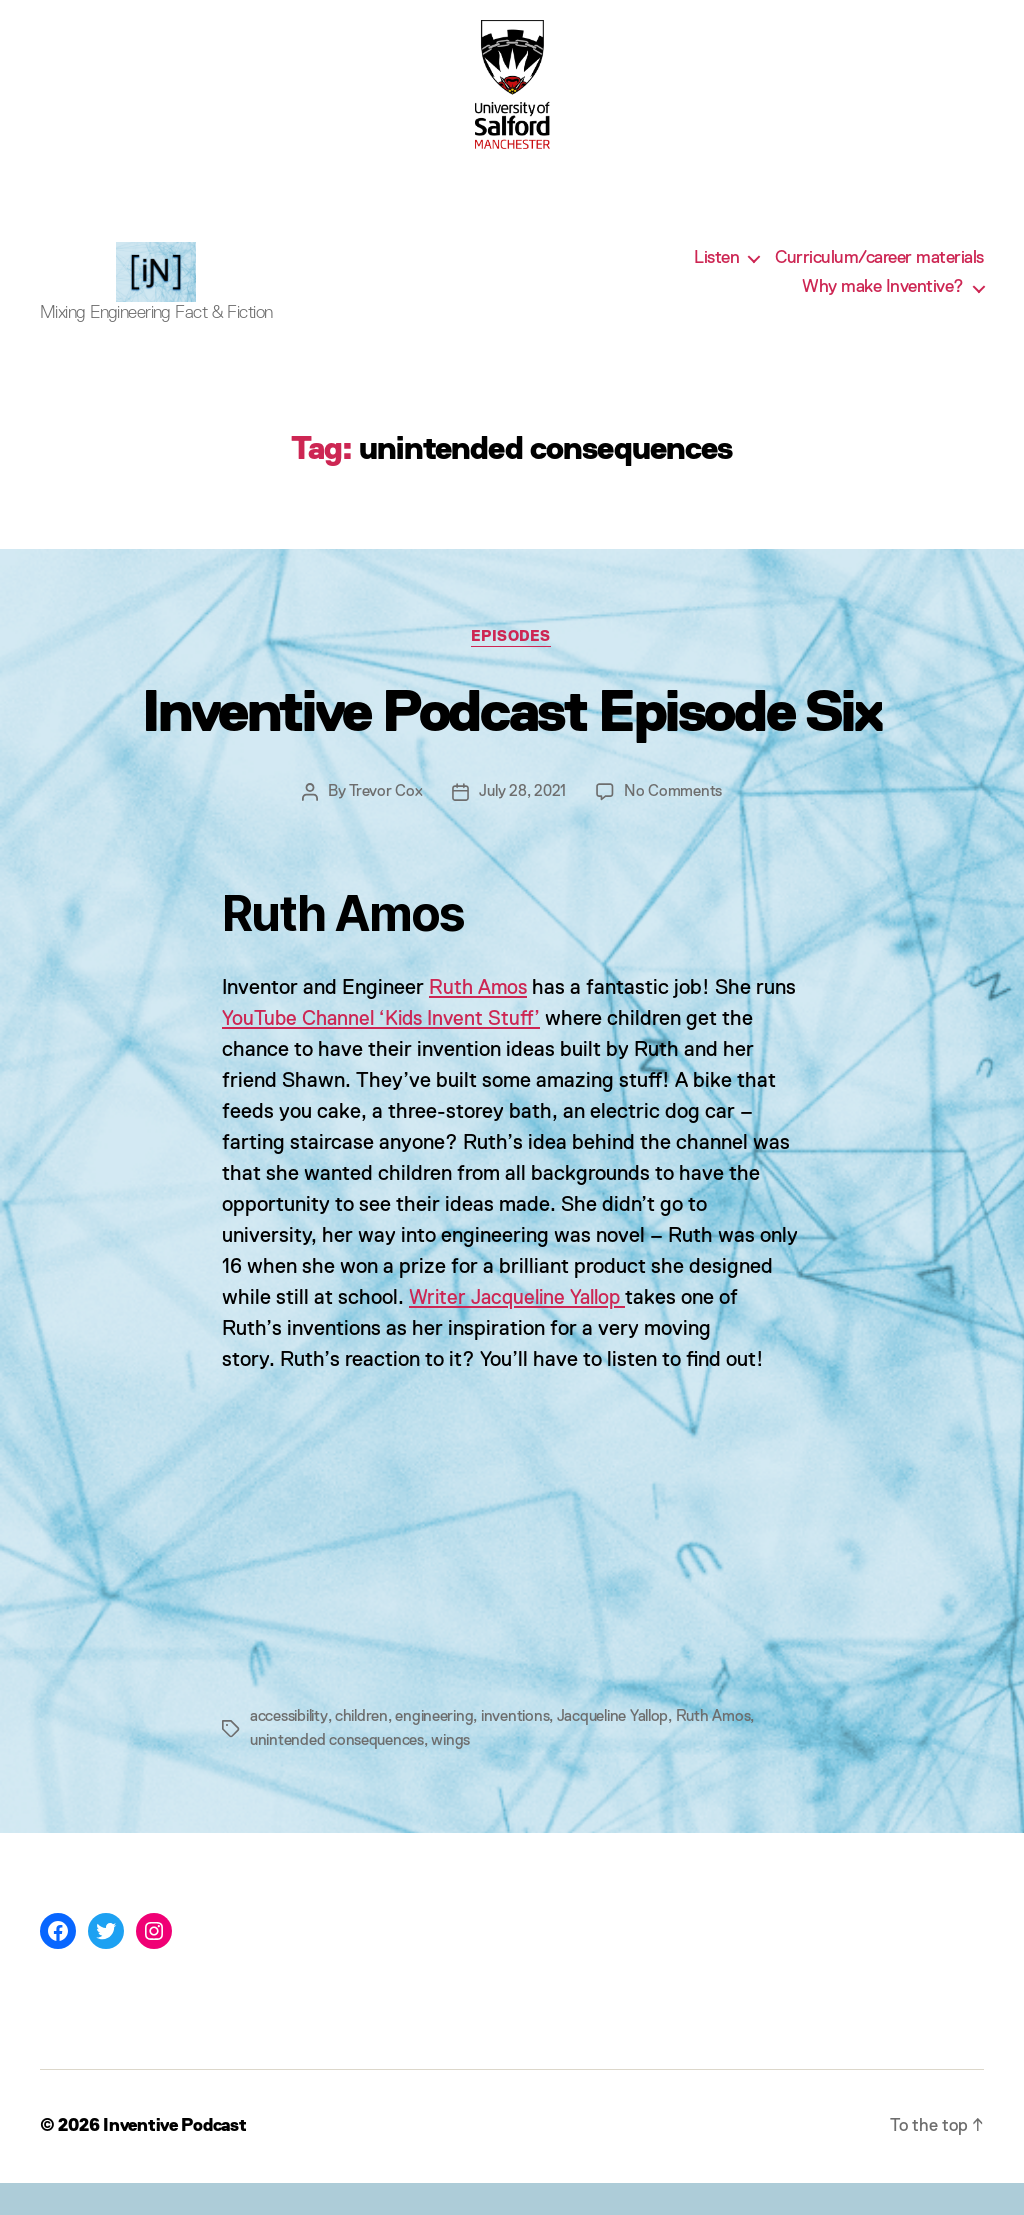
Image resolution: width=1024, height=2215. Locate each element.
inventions (523, 1749)
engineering (440, 1749)
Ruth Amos (479, 1019)
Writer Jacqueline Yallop (522, 1329)
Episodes (511, 667)
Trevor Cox (385, 823)
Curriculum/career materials (879, 273)
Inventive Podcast (178, 2158)
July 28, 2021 (523, 823)
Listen (716, 273)
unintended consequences (337, 1773)
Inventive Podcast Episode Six (512, 744)
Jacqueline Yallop (623, 1749)
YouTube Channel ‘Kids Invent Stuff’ (385, 1050)
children (365, 1749)
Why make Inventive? (883, 302)
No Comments (674, 823)
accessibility (290, 1749)
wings (452, 1773)
